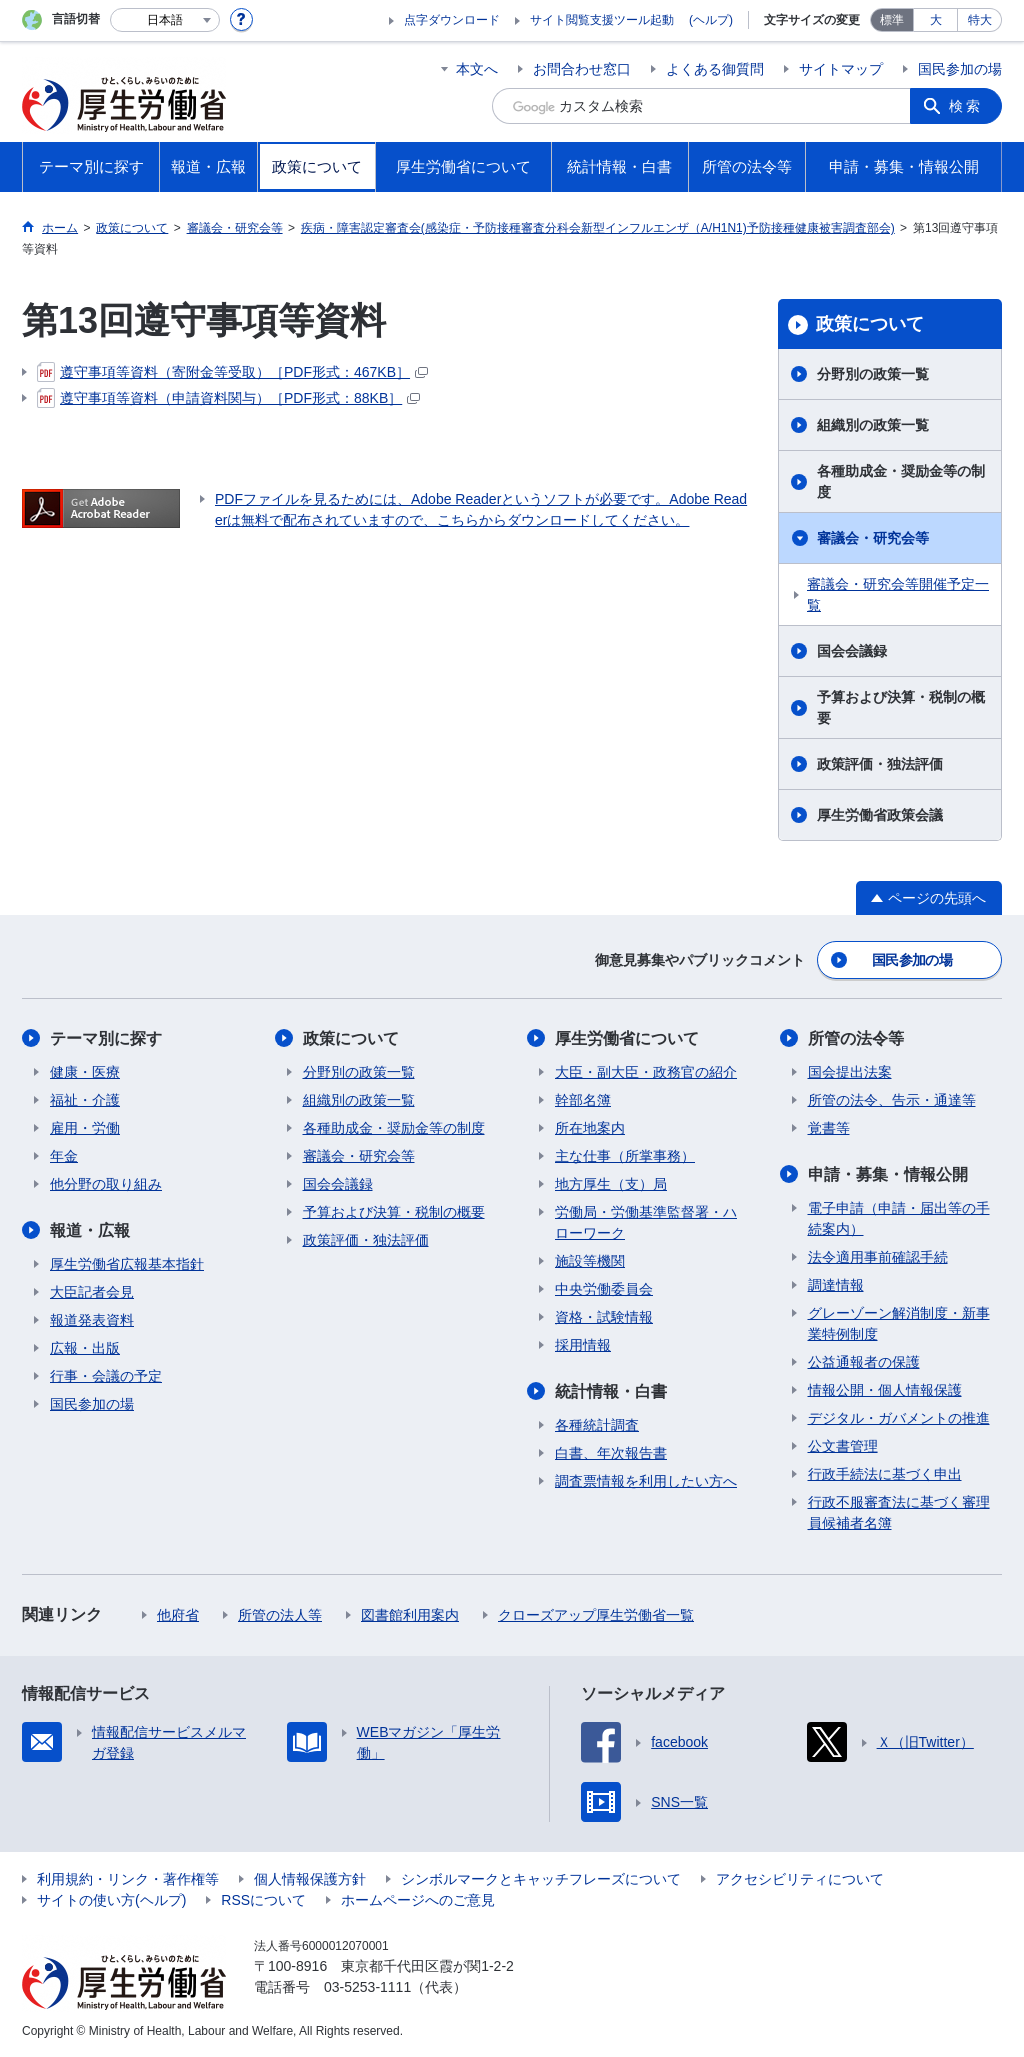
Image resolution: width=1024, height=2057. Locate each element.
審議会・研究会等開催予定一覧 (898, 594)
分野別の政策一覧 (873, 374)
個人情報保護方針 (310, 1879)
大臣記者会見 (92, 1292)
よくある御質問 (715, 69)
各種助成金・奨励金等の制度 (901, 481)
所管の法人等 (280, 1615)
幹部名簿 (583, 1100)
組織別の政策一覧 (873, 425)
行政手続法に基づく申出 (885, 1474)
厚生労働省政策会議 (880, 815)
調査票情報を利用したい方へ (646, 1481)
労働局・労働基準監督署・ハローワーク (646, 1222)
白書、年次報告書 (611, 1453)
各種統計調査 (597, 1425)
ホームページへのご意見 (418, 1900)
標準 (892, 20)
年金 (64, 1156)
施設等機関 (590, 1261)
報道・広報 (90, 1230)
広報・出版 (85, 1348)
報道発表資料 (92, 1320)
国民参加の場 (960, 69)
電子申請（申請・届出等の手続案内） (899, 1218)
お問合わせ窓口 (582, 69)
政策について (870, 324)
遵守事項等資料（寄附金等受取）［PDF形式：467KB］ (232, 372)
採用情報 (583, 1345)
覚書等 (829, 1128)
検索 (966, 106)
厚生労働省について (627, 1038)
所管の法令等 (856, 1038)
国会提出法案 (850, 1072)
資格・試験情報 (604, 1317)
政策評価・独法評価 (880, 764)
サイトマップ (841, 69)
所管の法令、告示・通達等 (892, 1100)
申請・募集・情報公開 (888, 1174)
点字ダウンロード (452, 20)
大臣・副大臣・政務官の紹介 (646, 1072)
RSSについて (263, 1900)
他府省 (178, 1615)
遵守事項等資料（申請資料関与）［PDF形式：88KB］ (228, 398)
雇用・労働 (85, 1128)
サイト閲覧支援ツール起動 (602, 20)
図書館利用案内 (410, 1615)
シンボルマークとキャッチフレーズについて (541, 1879)
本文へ (477, 69)
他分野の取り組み (106, 1184)
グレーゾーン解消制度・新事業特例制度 (899, 1323)
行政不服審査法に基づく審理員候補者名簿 (899, 1512)
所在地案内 (590, 1128)
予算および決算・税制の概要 (901, 707)
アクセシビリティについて (800, 1879)
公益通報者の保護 (864, 1362)
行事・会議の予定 (106, 1376)
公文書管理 (843, 1446)
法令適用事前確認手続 (878, 1257)
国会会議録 (852, 651)
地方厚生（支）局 (611, 1184)
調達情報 (836, 1285)
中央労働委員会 (604, 1289)
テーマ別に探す (106, 1038)
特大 (980, 20)
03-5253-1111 (367, 1987)
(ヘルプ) (711, 20)
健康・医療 (85, 1072)
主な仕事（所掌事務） (625, 1156)
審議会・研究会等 (873, 538)
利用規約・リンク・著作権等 (128, 1879)
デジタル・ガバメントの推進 (899, 1418)
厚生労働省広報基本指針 (127, 1264)
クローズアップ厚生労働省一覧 (596, 1615)
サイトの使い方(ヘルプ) (111, 1900)
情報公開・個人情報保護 (885, 1390)
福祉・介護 (85, 1100)
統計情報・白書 (611, 1391)
